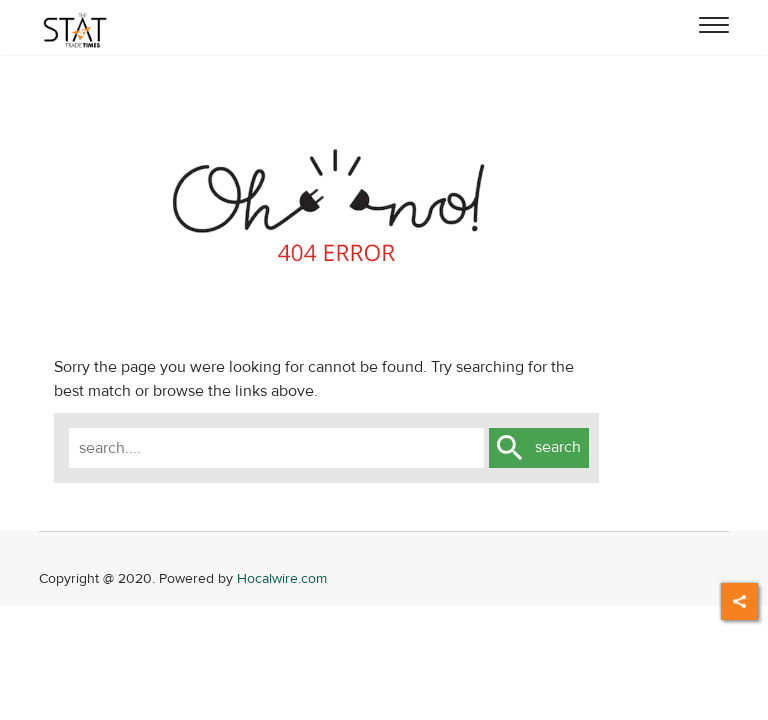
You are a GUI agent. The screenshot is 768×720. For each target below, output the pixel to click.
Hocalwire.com (282, 578)
